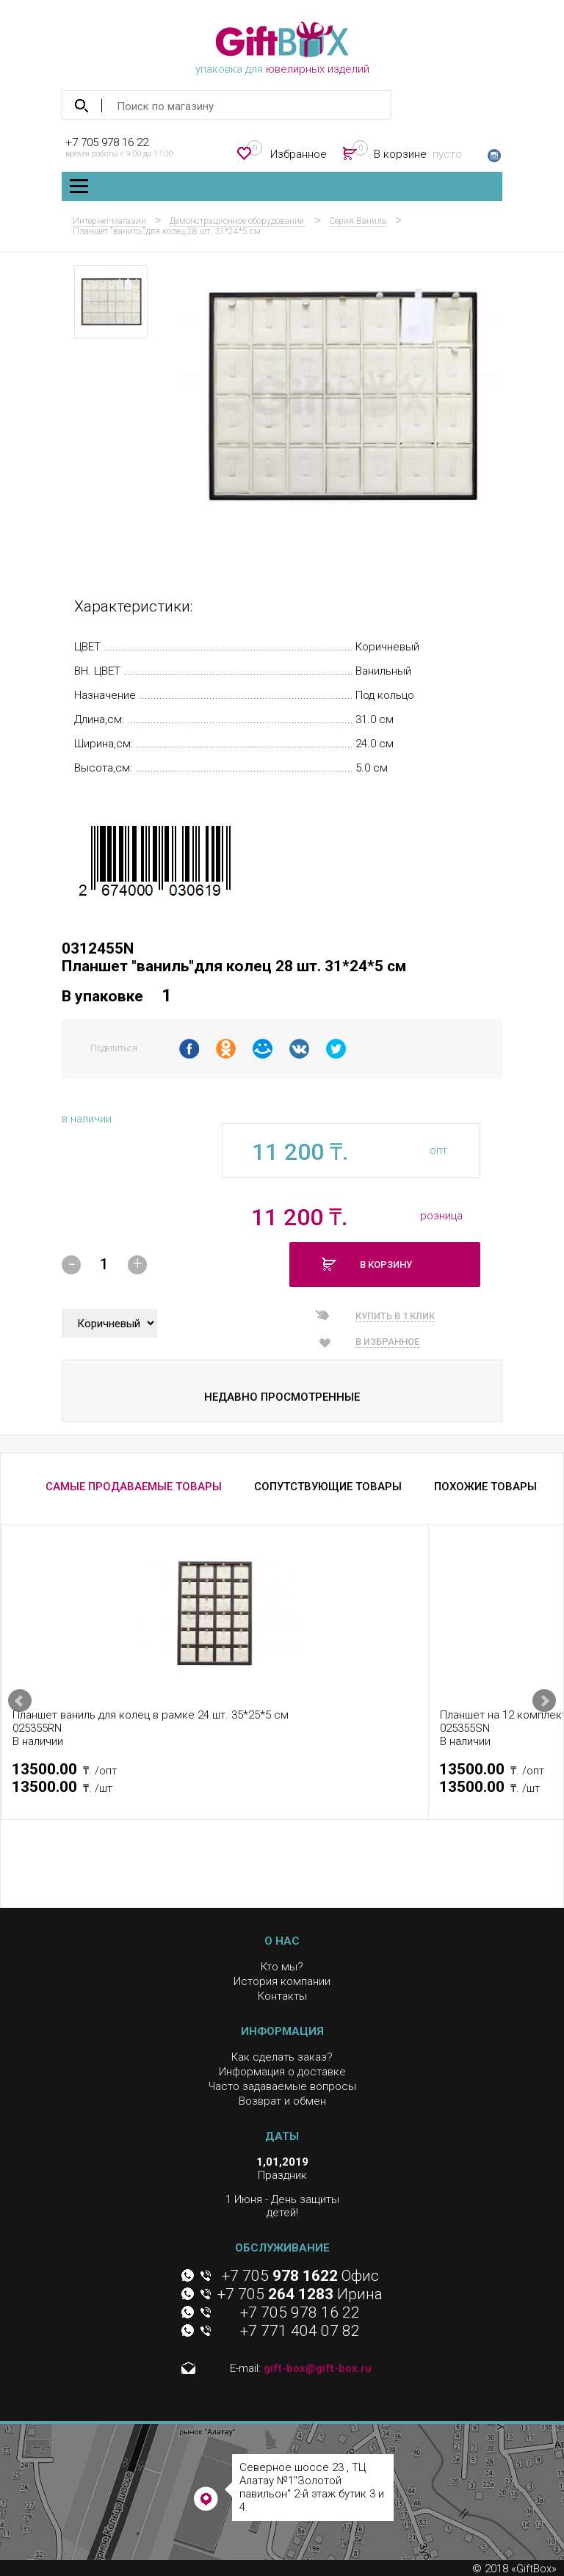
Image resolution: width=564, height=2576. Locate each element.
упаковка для (282, 48)
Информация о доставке (282, 2071)
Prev (20, 1701)
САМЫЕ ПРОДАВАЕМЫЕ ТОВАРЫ (134, 1486)
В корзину (386, 1264)
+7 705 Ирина (300, 2294)
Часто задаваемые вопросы (282, 2086)
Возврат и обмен (282, 2101)
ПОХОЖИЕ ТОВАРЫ (485, 1486)
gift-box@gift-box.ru (318, 2368)
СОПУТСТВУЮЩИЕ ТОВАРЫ (328, 1486)
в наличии (87, 1118)
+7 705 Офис (300, 2276)
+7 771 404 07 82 (300, 2331)
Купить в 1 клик (395, 1315)
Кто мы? (282, 1966)
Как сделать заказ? (282, 2057)
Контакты (282, 1996)
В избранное (387, 1341)
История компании (282, 1981)
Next (544, 1701)
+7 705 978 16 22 (106, 142)
